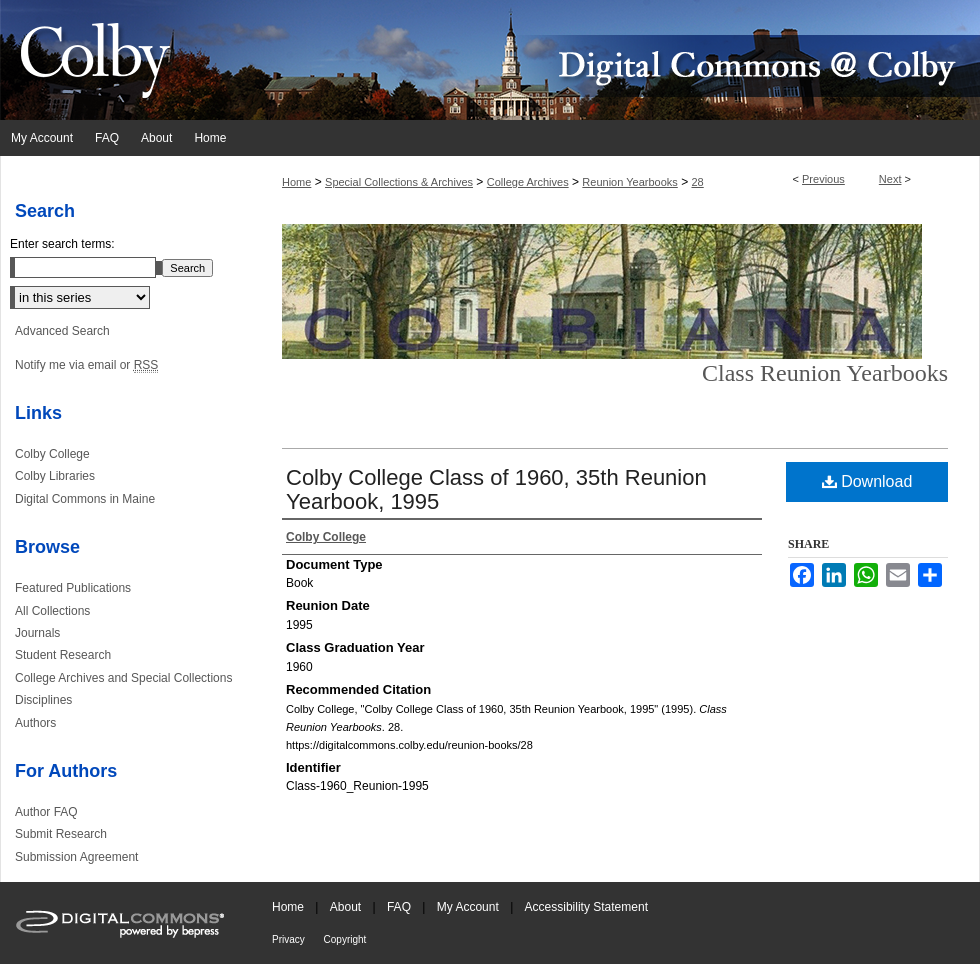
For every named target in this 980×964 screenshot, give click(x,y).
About (347, 907)
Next (890, 179)
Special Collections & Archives (399, 182)
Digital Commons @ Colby (610, 60)
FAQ (400, 907)
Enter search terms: (62, 244)
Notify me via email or (86, 365)
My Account (469, 907)
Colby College (52, 454)
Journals (37, 633)
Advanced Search (62, 331)
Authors (35, 723)
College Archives (528, 182)
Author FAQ (46, 812)
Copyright (345, 939)
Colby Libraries (55, 476)
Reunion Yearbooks (629, 182)
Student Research (63, 655)
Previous (823, 179)
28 (697, 182)
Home (296, 182)
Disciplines (43, 700)
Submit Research (61, 834)
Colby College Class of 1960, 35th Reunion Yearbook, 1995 (496, 489)
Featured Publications (73, 588)
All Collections (52, 611)
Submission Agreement (76, 857)
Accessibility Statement (586, 907)
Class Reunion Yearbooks (825, 373)
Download (867, 481)
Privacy (290, 939)
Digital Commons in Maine (85, 499)
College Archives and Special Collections (123, 678)
